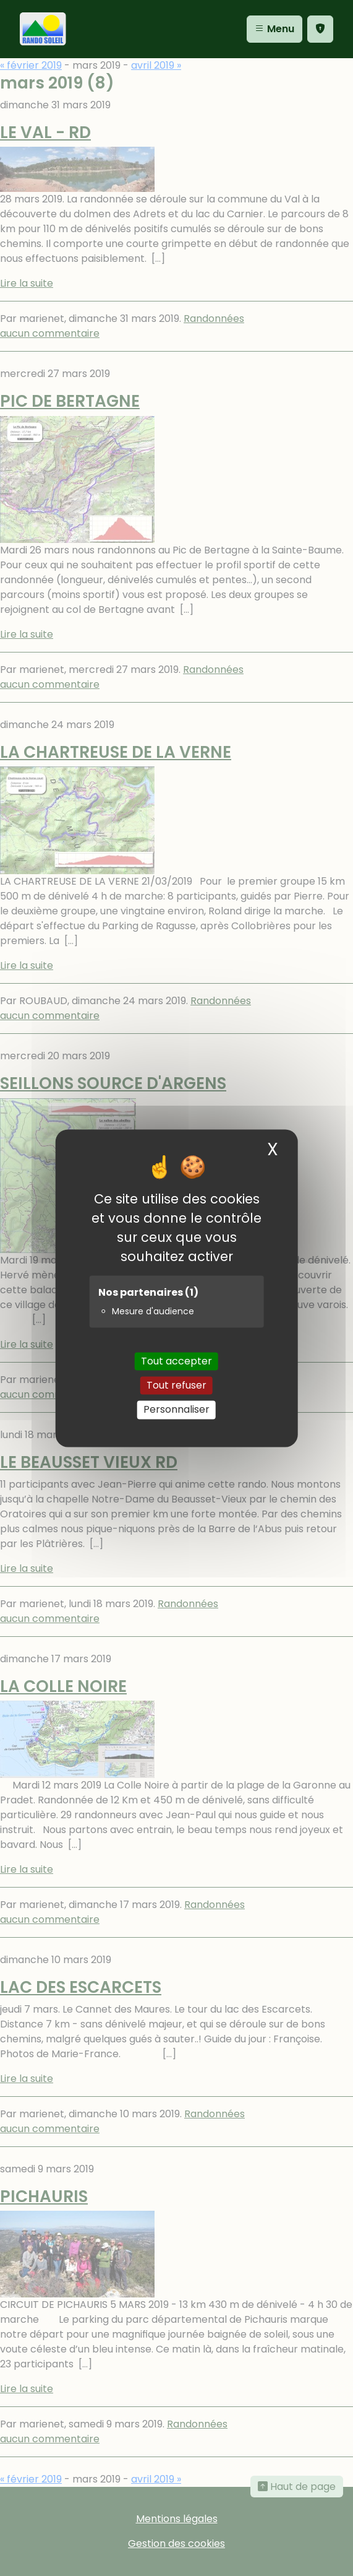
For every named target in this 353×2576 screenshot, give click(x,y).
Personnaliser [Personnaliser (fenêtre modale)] (176, 1410)
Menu (274, 29)
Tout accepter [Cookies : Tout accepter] (176, 1361)
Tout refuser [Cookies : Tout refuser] (176, 1386)
